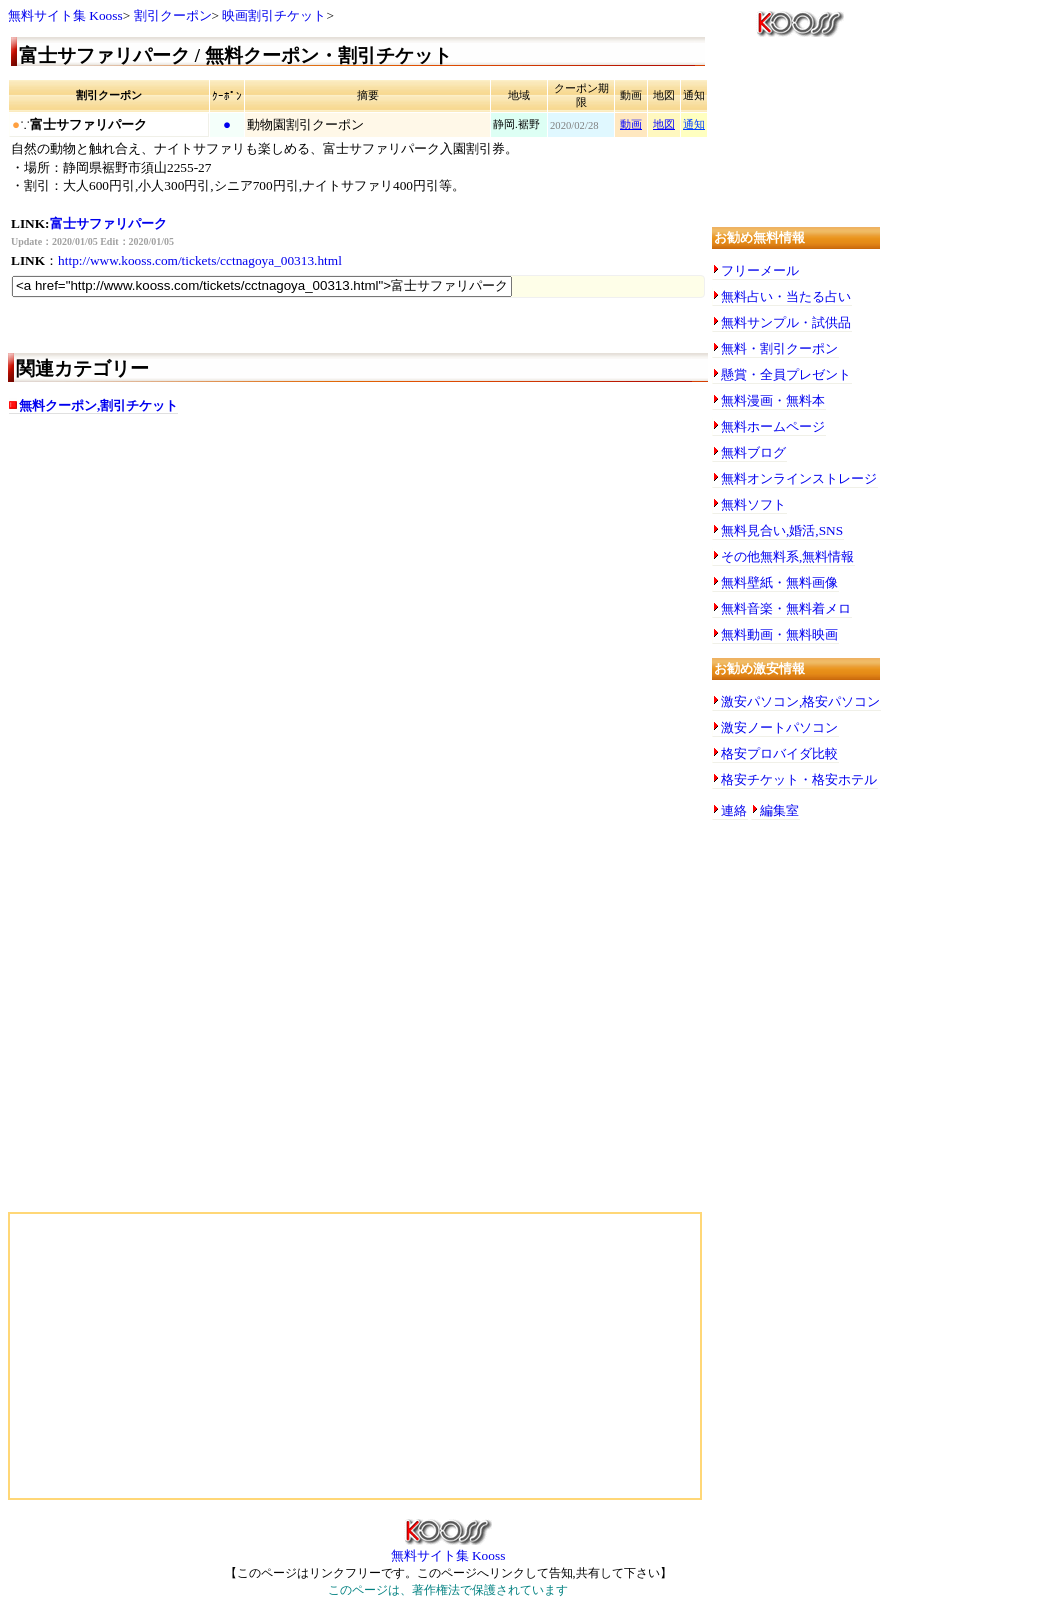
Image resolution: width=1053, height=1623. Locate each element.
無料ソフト (753, 504)
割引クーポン (173, 15)
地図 (664, 124)
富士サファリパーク (108, 223)
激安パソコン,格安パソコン (800, 701)
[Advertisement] (208, 588)
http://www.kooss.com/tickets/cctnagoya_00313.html (200, 260)
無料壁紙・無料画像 (779, 582)
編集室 (779, 810)
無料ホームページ (773, 426)
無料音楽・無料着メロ (786, 608)
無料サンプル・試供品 (786, 322)
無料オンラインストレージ (799, 478)
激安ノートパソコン (779, 727)
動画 (631, 124)
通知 (694, 124)
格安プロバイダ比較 (779, 753)
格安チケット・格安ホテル (799, 779)
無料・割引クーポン (779, 348)
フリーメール (760, 270)
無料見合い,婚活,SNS (782, 530)
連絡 (734, 810)
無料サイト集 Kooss (65, 15)
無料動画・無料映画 (779, 634)
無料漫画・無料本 (773, 400)
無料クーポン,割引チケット (98, 405)
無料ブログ (753, 452)
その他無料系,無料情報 (787, 556)
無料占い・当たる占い (786, 296)
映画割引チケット (274, 15)
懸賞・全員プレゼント (786, 374)
